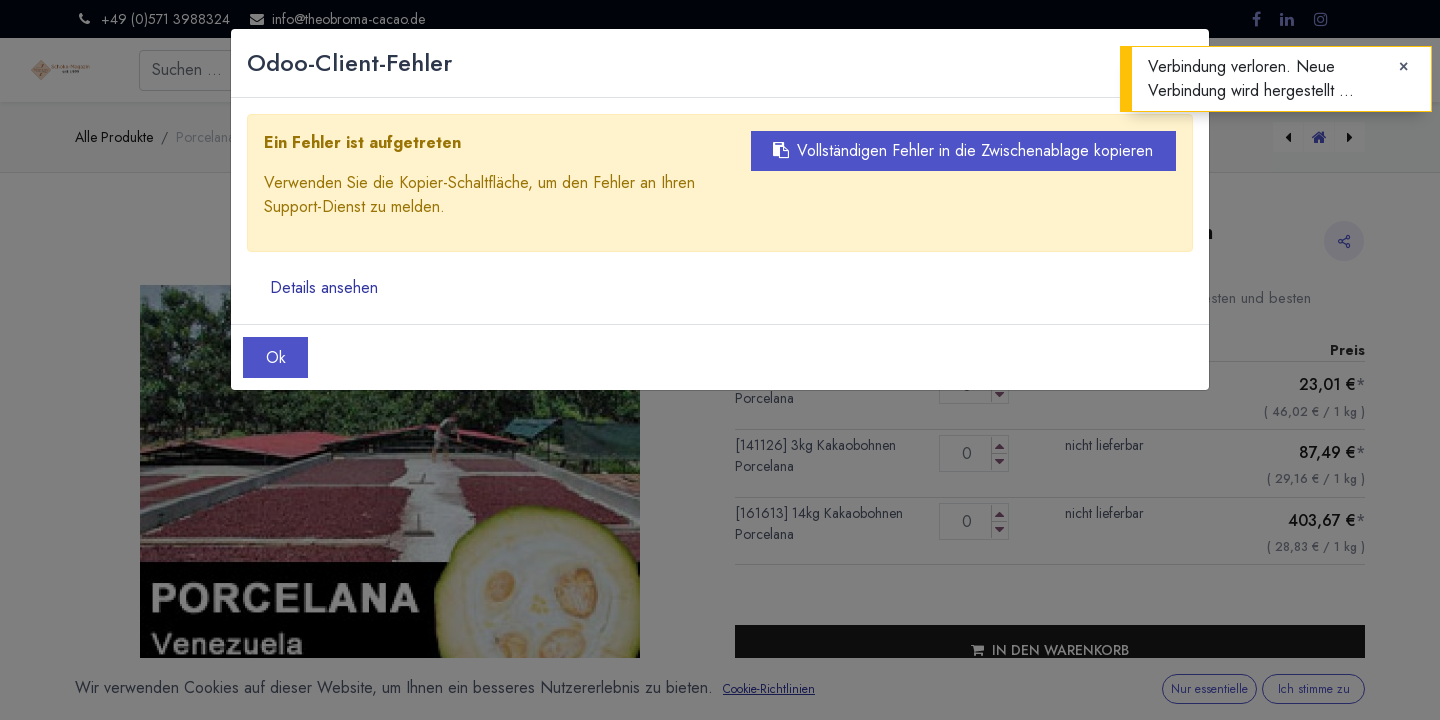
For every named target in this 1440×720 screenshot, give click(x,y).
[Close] (1403, 67)
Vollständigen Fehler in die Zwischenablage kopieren (963, 150)
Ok (276, 357)
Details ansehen (324, 287)
